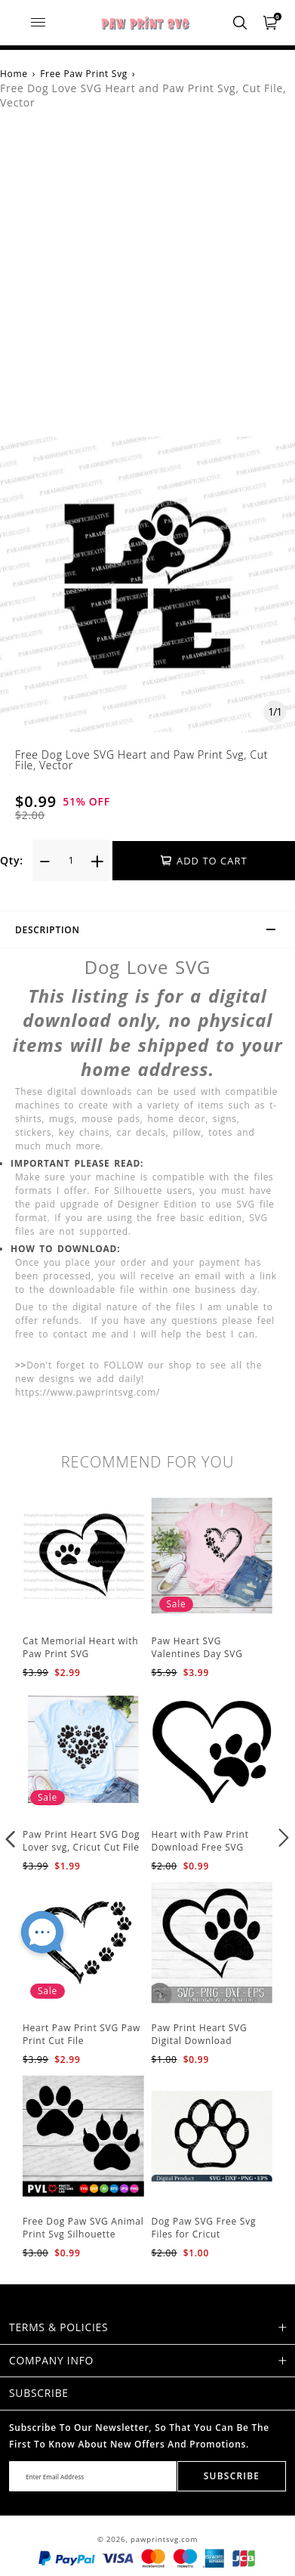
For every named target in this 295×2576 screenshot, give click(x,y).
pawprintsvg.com (164, 2539)
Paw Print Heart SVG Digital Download (199, 2034)
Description (152, 931)
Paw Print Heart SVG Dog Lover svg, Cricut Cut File (81, 1841)
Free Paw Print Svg (84, 73)
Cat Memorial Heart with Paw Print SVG (80, 1647)
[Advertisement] (147, 281)
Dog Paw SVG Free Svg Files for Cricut (204, 2227)
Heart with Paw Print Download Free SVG (200, 1841)
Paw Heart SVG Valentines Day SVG (197, 1647)
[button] (11, 1838)
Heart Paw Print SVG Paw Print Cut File (81, 2034)
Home (14, 73)
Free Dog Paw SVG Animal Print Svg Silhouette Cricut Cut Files (83, 2234)
